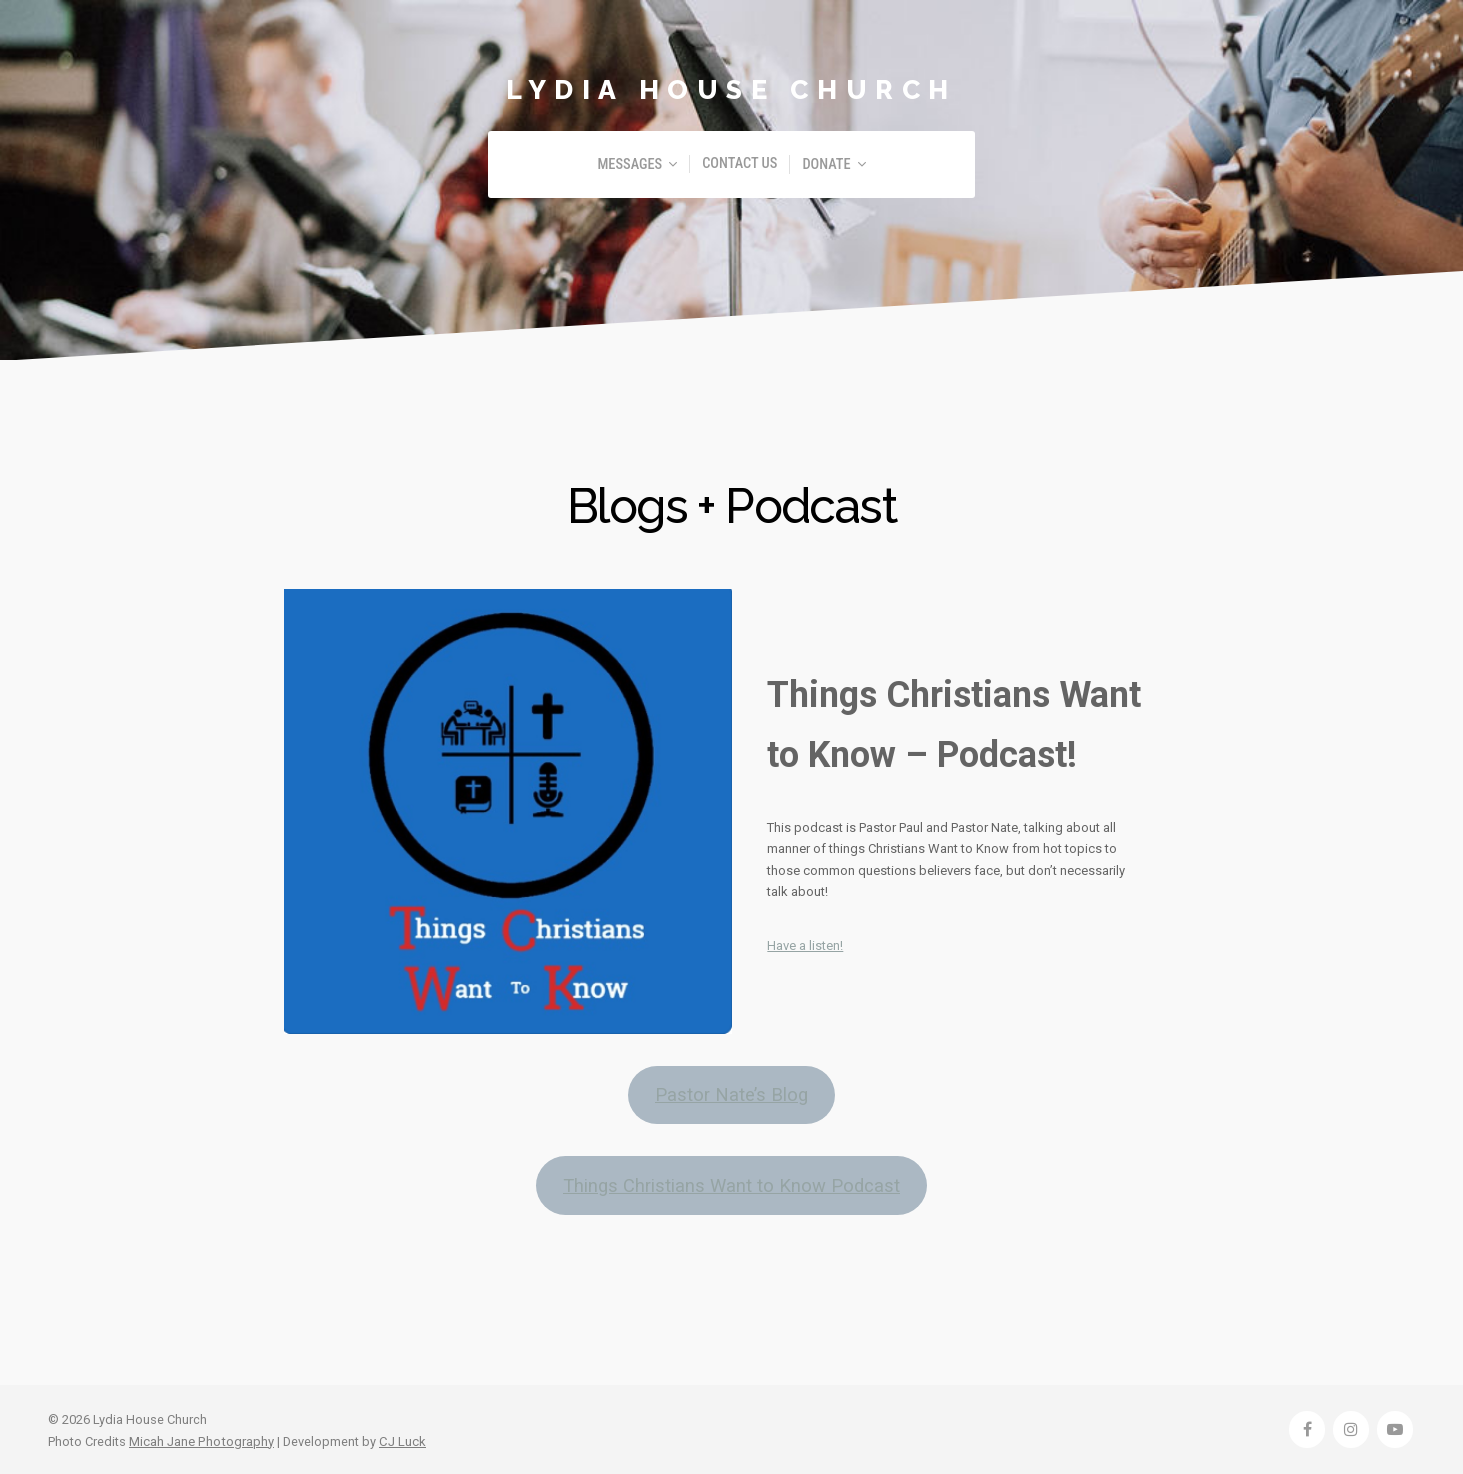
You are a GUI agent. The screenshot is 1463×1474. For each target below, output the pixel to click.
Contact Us (739, 163)
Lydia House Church (732, 89)
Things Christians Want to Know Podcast (732, 1183)
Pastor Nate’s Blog (732, 1094)
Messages (629, 164)
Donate (826, 164)
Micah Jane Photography (200, 1438)
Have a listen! (805, 945)
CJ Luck (399, 1438)
